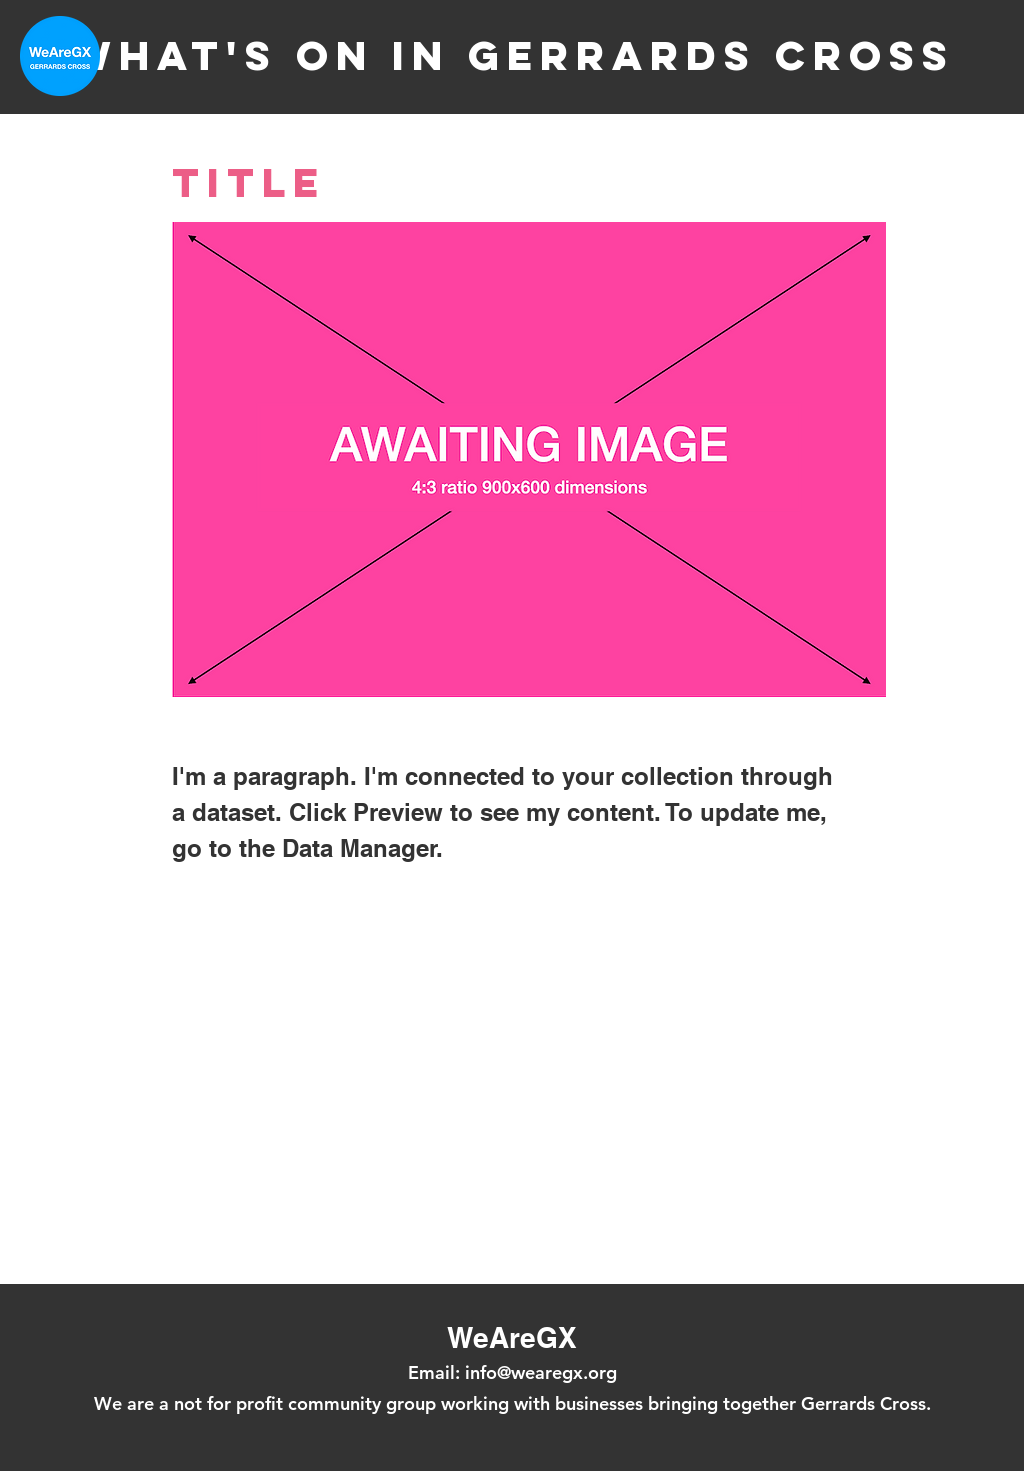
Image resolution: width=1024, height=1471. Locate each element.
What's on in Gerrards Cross (512, 55)
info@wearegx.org (541, 1372)
